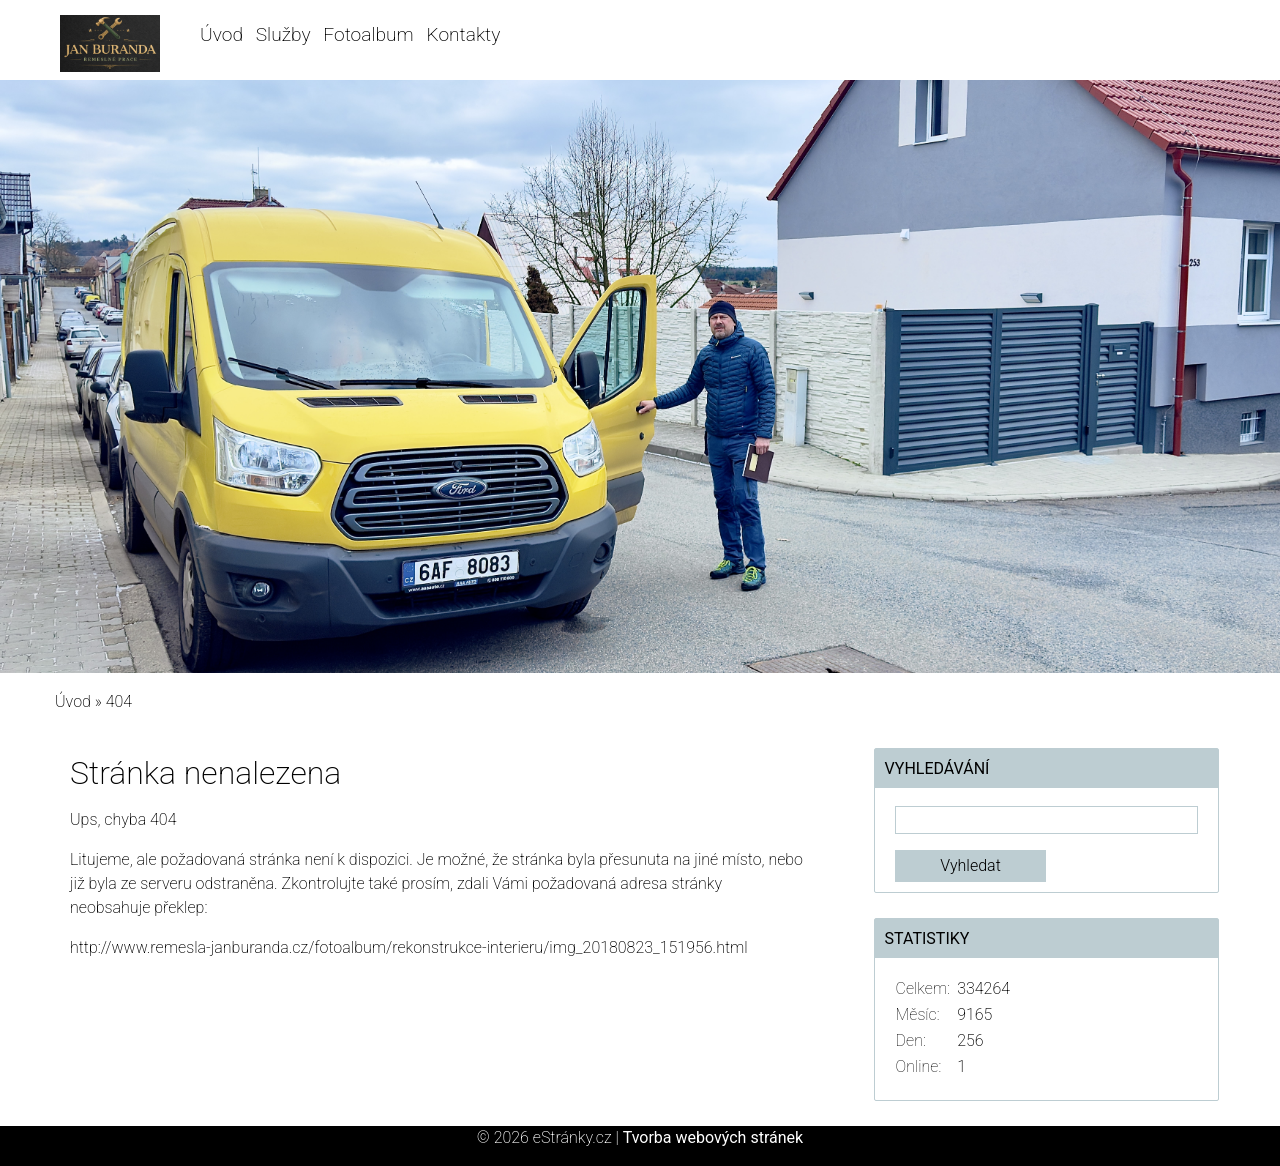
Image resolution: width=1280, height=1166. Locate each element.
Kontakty (464, 34)
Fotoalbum (368, 34)
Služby (283, 34)
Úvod (221, 34)
